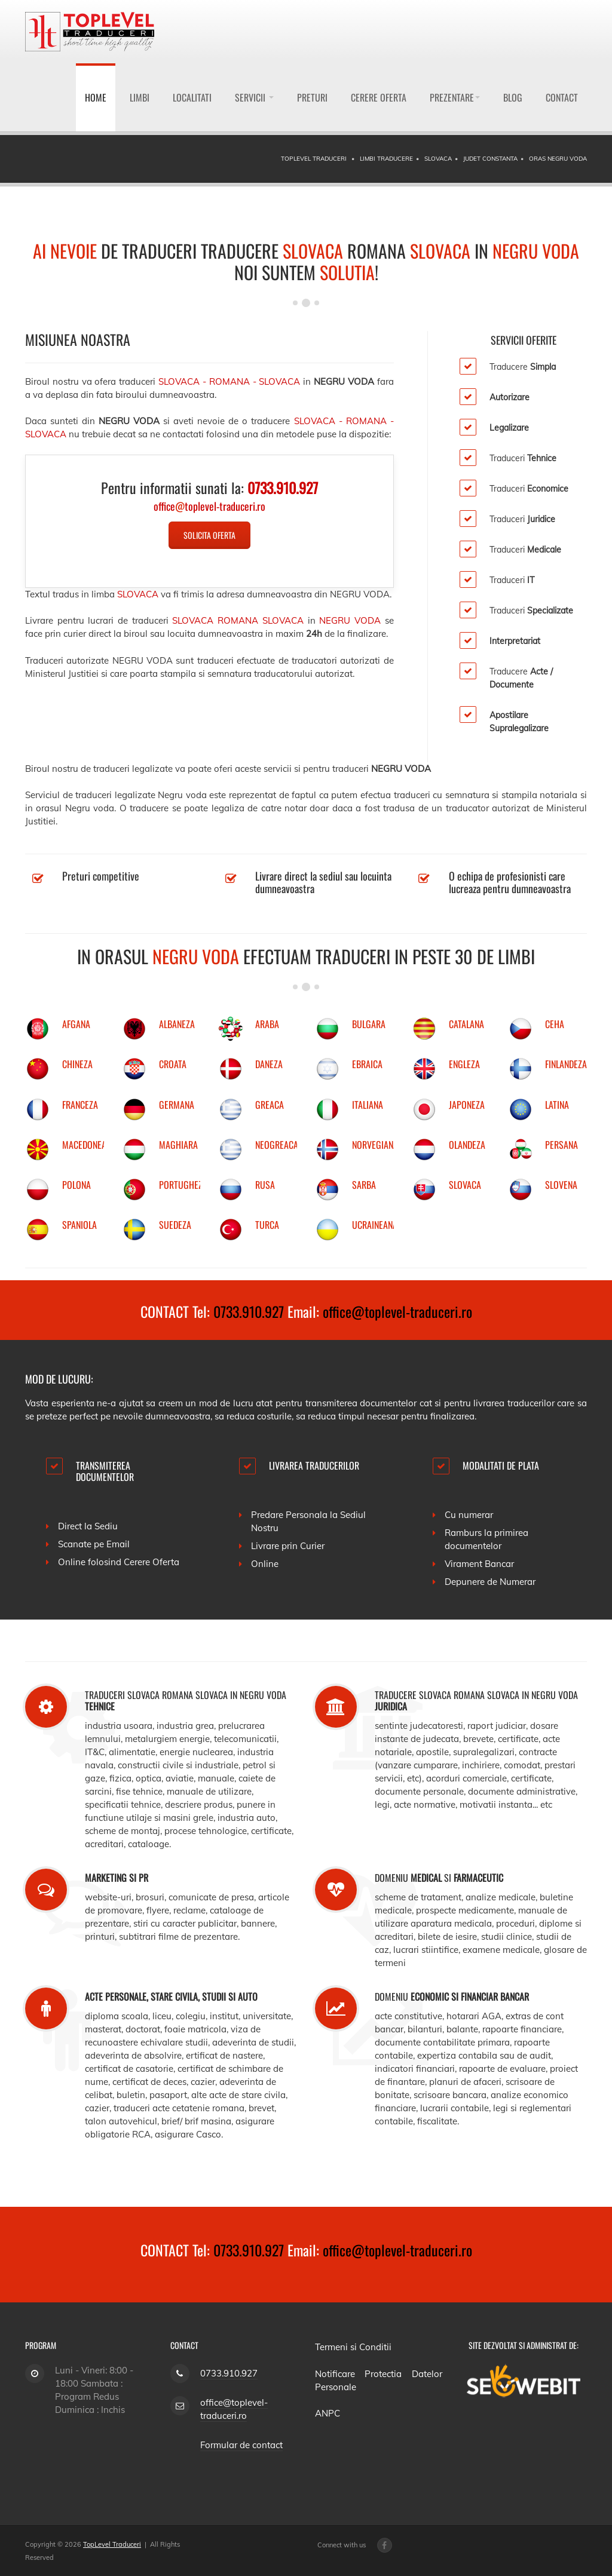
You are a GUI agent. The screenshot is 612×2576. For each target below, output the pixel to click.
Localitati (192, 97)
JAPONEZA (467, 1104)
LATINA (557, 1104)
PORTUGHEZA (183, 1184)
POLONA (76, 1184)
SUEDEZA (175, 1225)
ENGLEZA (464, 1064)
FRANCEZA (80, 1104)
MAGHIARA (178, 1144)
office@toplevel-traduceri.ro (397, 1311)
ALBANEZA (177, 1024)
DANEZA (269, 1064)
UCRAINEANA (374, 1225)
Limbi (139, 97)
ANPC (327, 2413)
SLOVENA (561, 1184)
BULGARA (368, 1024)
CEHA (554, 1024)
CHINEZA (77, 1064)
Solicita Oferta (209, 535)
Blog (512, 97)
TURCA (267, 1225)
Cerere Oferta (378, 97)
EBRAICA (367, 1064)
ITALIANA (367, 1104)
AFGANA (76, 1024)
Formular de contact (241, 2445)
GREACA (269, 1104)
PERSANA (561, 1144)
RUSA (265, 1184)
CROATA (172, 1064)
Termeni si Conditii (353, 2347)
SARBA (364, 1184)
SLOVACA (465, 1184)
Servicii (254, 97)
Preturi (312, 97)
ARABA (267, 1024)
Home (95, 97)
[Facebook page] (384, 2545)
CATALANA (466, 1024)
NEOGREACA (276, 1144)
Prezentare (455, 97)
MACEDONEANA (89, 1144)
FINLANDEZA (566, 1064)
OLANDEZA (467, 1144)
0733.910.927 (248, 1311)
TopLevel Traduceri (112, 2544)
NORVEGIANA (375, 1144)
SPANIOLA (79, 1225)
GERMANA (176, 1104)
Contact (562, 97)
